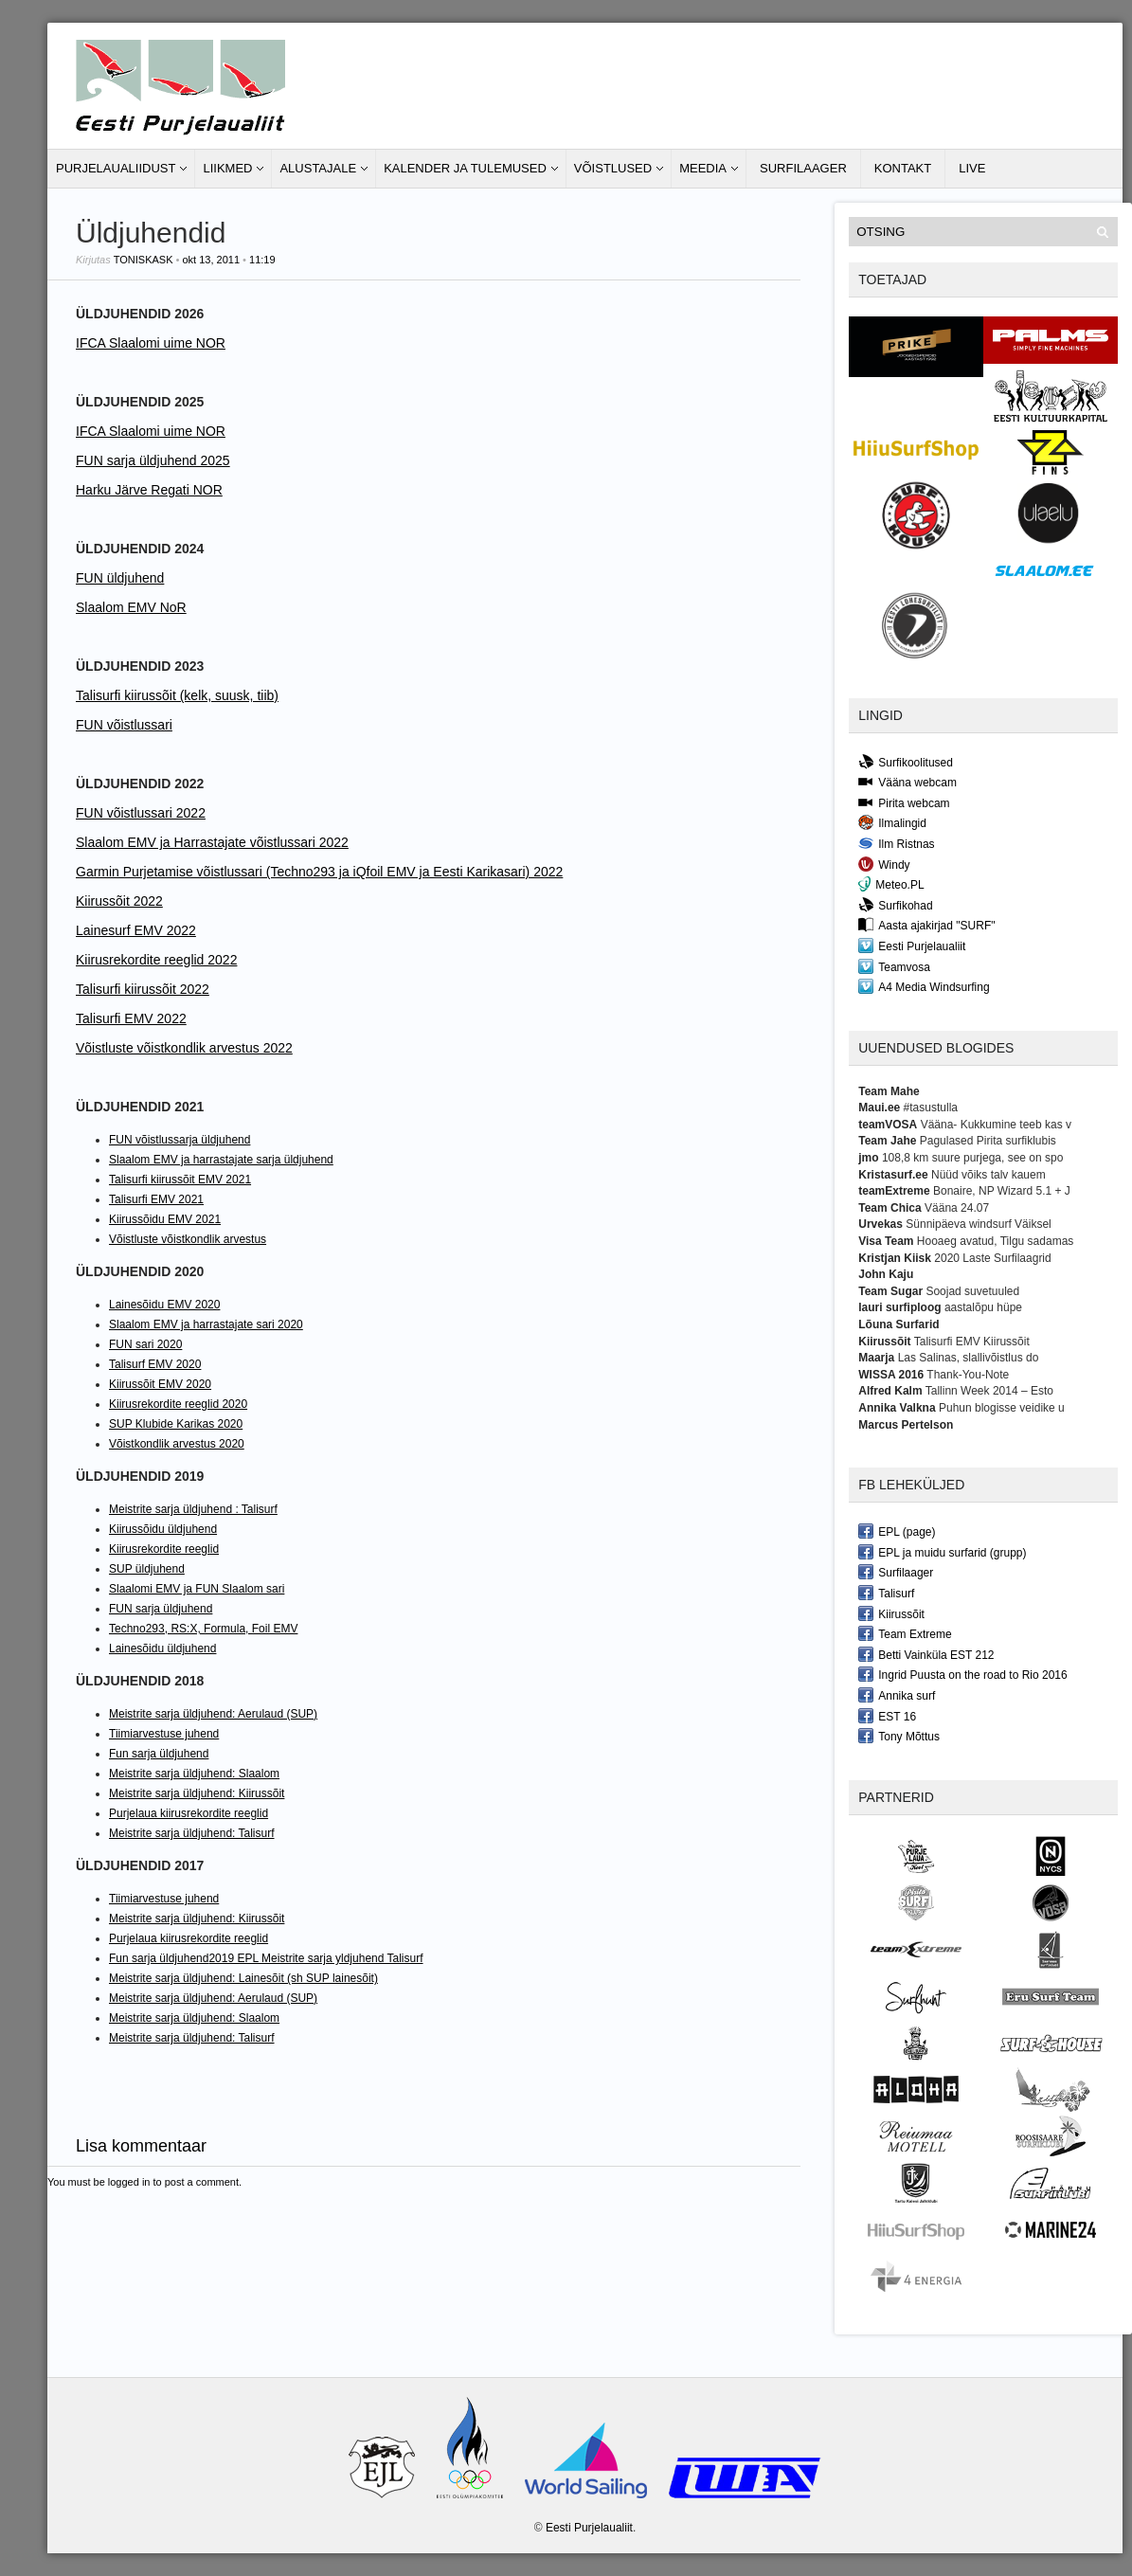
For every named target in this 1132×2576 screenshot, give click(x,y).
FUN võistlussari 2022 (141, 812)
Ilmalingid (892, 822)
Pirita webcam (903, 802)
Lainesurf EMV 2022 (136, 930)
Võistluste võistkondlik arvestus (187, 1239)
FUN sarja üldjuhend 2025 (153, 460)
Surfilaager (803, 168)
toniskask (143, 259)
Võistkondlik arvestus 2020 (176, 1443)
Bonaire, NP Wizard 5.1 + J (1001, 1191)
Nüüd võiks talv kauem (988, 1174)
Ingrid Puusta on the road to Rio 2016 (962, 1674)
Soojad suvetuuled (972, 1291)
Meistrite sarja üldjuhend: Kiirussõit (196, 1793)
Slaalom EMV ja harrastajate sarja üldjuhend (221, 1159)
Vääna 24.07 (957, 1208)
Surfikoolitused (905, 761)
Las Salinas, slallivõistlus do (968, 1357)
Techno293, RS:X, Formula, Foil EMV (203, 1628)
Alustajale (317, 168)
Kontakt (902, 168)
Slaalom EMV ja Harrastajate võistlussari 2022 (212, 842)
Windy (883, 864)
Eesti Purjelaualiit (911, 945)
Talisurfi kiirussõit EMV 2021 (180, 1179)
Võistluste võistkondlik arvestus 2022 (184, 1047)
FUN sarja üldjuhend (160, 1608)
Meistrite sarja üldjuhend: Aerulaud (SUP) (213, 1713)
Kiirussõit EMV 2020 (160, 1384)
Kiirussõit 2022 (119, 901)
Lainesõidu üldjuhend (162, 1648)
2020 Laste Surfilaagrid (992, 1258)
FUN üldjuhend (120, 577)
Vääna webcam (907, 781)
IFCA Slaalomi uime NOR (150, 343)
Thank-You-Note (967, 1374)
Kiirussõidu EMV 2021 (165, 1219)
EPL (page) (896, 1531)
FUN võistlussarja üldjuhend (179, 1139)
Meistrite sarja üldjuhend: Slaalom (194, 1773)
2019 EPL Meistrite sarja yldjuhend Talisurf (315, 1958)
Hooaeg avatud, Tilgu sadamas (995, 1241)
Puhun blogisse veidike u (1002, 1407)
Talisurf (886, 1592)
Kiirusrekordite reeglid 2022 (156, 959)
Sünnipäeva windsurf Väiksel (978, 1224)
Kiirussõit (891, 1613)
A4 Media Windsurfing (923, 986)
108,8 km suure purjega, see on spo (972, 1157)
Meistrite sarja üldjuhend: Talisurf (192, 1833)
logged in (129, 2182)
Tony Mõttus (899, 1735)
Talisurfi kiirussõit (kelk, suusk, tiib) (177, 695)
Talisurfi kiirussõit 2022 (142, 989)
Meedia (703, 168)
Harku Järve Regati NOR (149, 489)
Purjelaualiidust (115, 168)
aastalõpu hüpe (983, 1307)
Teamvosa (894, 966)
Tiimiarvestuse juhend (164, 1733)
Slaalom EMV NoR (131, 607)
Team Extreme (904, 1633)
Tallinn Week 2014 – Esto (989, 1390)
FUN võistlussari (124, 724)
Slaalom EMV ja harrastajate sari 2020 (206, 1324)
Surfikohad (895, 904)
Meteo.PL (891, 884)
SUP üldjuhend (147, 1569)
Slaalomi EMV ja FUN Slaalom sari (196, 1588)
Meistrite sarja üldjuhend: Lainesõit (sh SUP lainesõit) (243, 1978)
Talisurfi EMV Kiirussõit (972, 1341)
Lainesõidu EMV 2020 (164, 1304)
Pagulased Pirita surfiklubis (988, 1140)
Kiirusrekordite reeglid (164, 1549)
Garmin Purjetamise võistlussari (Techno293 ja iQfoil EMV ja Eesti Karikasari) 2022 (319, 871)
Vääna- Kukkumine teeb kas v (996, 1124)
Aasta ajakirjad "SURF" (926, 924)
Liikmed (227, 168)
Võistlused (613, 168)
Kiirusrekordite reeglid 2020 (178, 1404)
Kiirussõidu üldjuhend (163, 1529)
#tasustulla (931, 1107)
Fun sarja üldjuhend (158, 1753)
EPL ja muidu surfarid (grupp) (942, 1551)
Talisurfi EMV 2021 (156, 1199)
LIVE (972, 168)
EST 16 (887, 1715)
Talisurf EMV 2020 (155, 1364)
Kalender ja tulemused (465, 168)
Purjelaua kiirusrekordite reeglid (188, 1813)
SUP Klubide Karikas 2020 (176, 1424)
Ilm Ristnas (896, 843)
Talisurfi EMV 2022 (131, 1018)
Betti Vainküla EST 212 (926, 1654)
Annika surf (896, 1694)
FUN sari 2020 (145, 1344)
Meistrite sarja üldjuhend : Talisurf (193, 1509)
